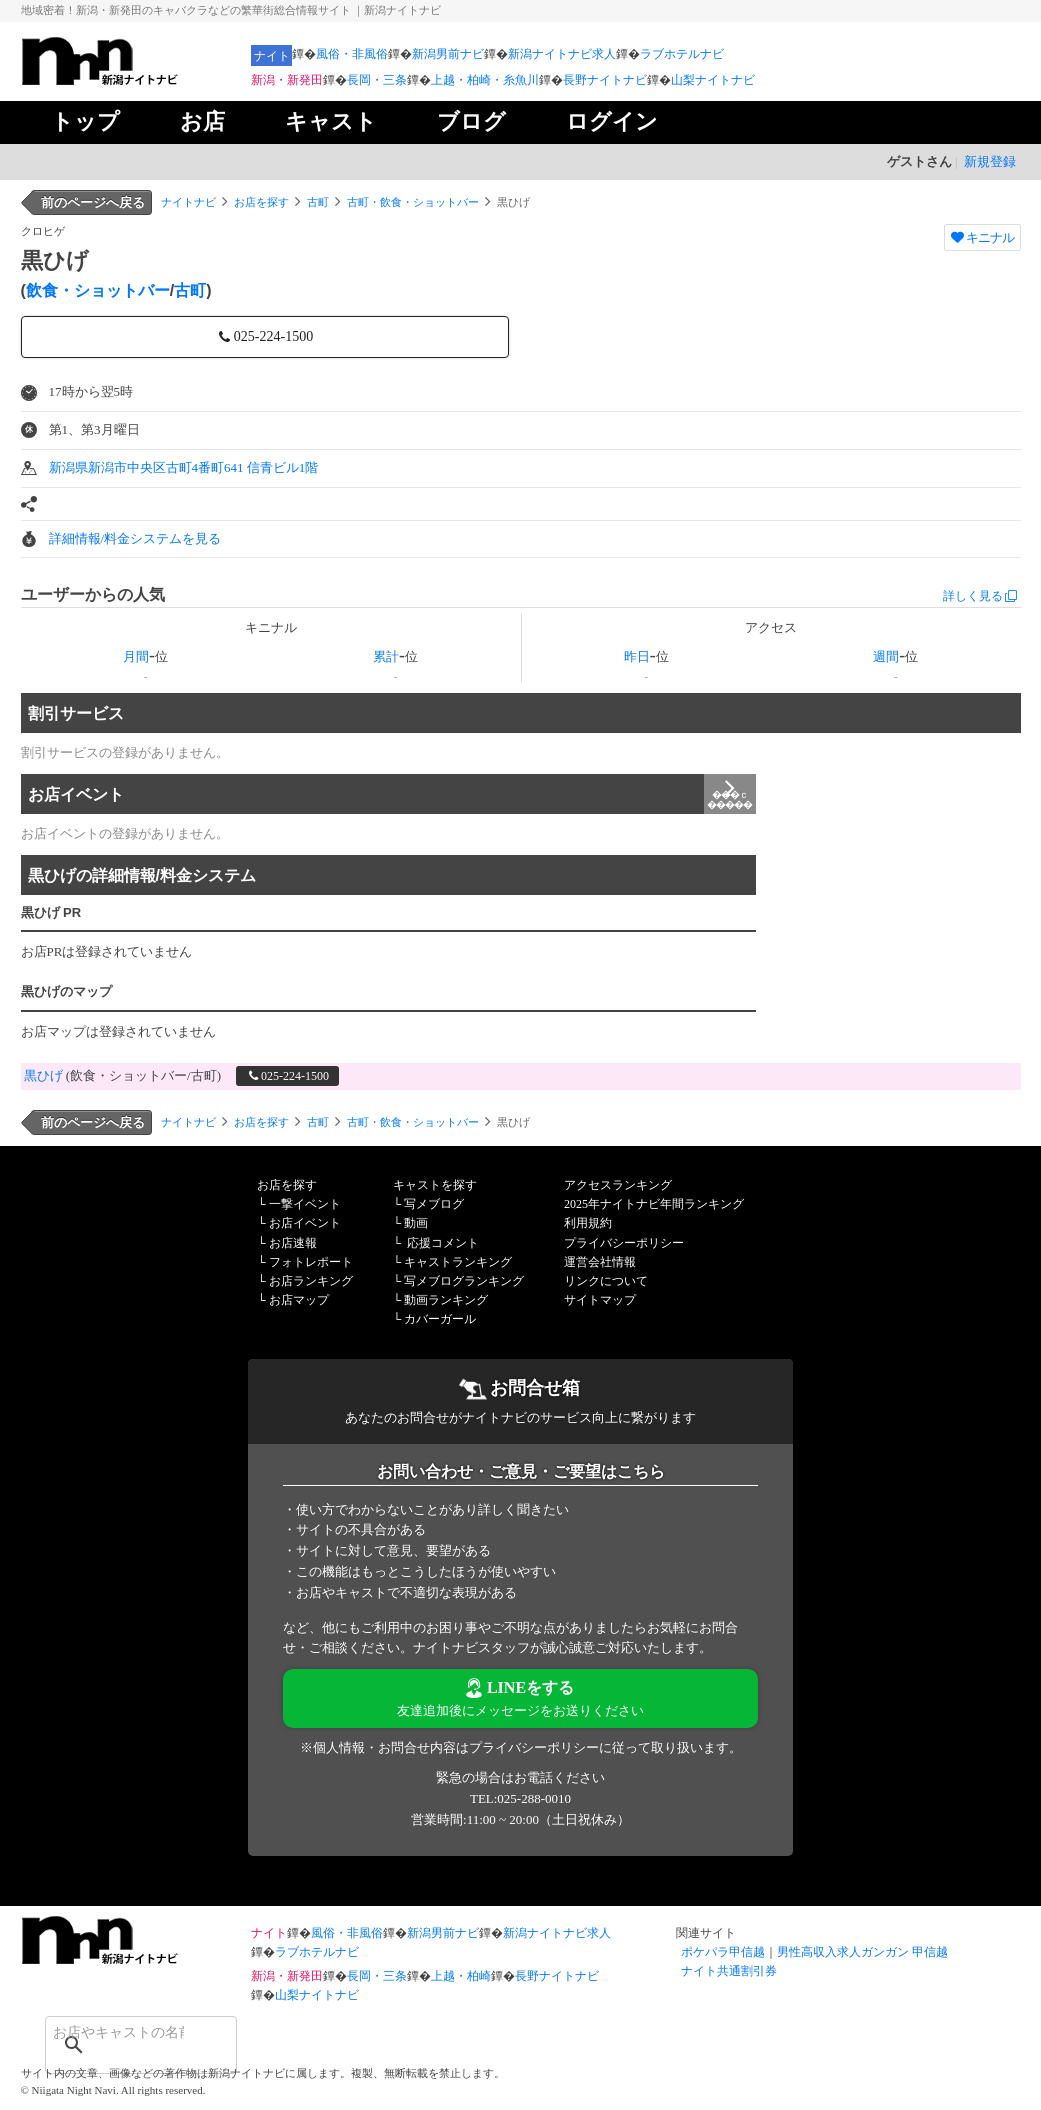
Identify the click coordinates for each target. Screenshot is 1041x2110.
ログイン (612, 121)
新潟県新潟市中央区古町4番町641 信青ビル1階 (184, 467)
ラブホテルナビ (682, 54)
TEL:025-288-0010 (520, 1798)
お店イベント (392, 794)
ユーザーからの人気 (93, 594)
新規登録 (990, 161)
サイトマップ (600, 1300)
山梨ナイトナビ (713, 80)
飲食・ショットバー (98, 290)
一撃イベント (305, 1204)
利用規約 (588, 1223)
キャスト (331, 121)
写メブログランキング (464, 1281)
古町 (318, 202)
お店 (202, 121)
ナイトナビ (188, 202)
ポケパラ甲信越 (723, 1952)
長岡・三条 (377, 80)
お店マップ (299, 1300)
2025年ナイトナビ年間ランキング (654, 1204)
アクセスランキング (618, 1185)
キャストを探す (435, 1185)
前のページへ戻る (93, 202)
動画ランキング (446, 1300)
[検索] (115, 2032)
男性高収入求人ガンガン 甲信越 (862, 1952)
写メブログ (434, 1204)
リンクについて (606, 1281)
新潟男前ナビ (448, 54)
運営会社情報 (600, 1262)
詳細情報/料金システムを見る (135, 538)
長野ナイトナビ (605, 80)
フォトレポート (311, 1262)
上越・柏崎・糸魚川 (485, 80)
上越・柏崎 (461, 1976)
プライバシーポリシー (624, 1243)
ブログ (471, 121)
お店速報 (293, 1243)
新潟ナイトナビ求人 (562, 54)
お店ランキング (311, 1281)
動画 (416, 1223)
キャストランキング (458, 1262)
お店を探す (261, 202)
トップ (85, 121)
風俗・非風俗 (352, 54)
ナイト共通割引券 (729, 1971)
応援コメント (443, 1243)
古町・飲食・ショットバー (413, 202)
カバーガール (440, 1319)
